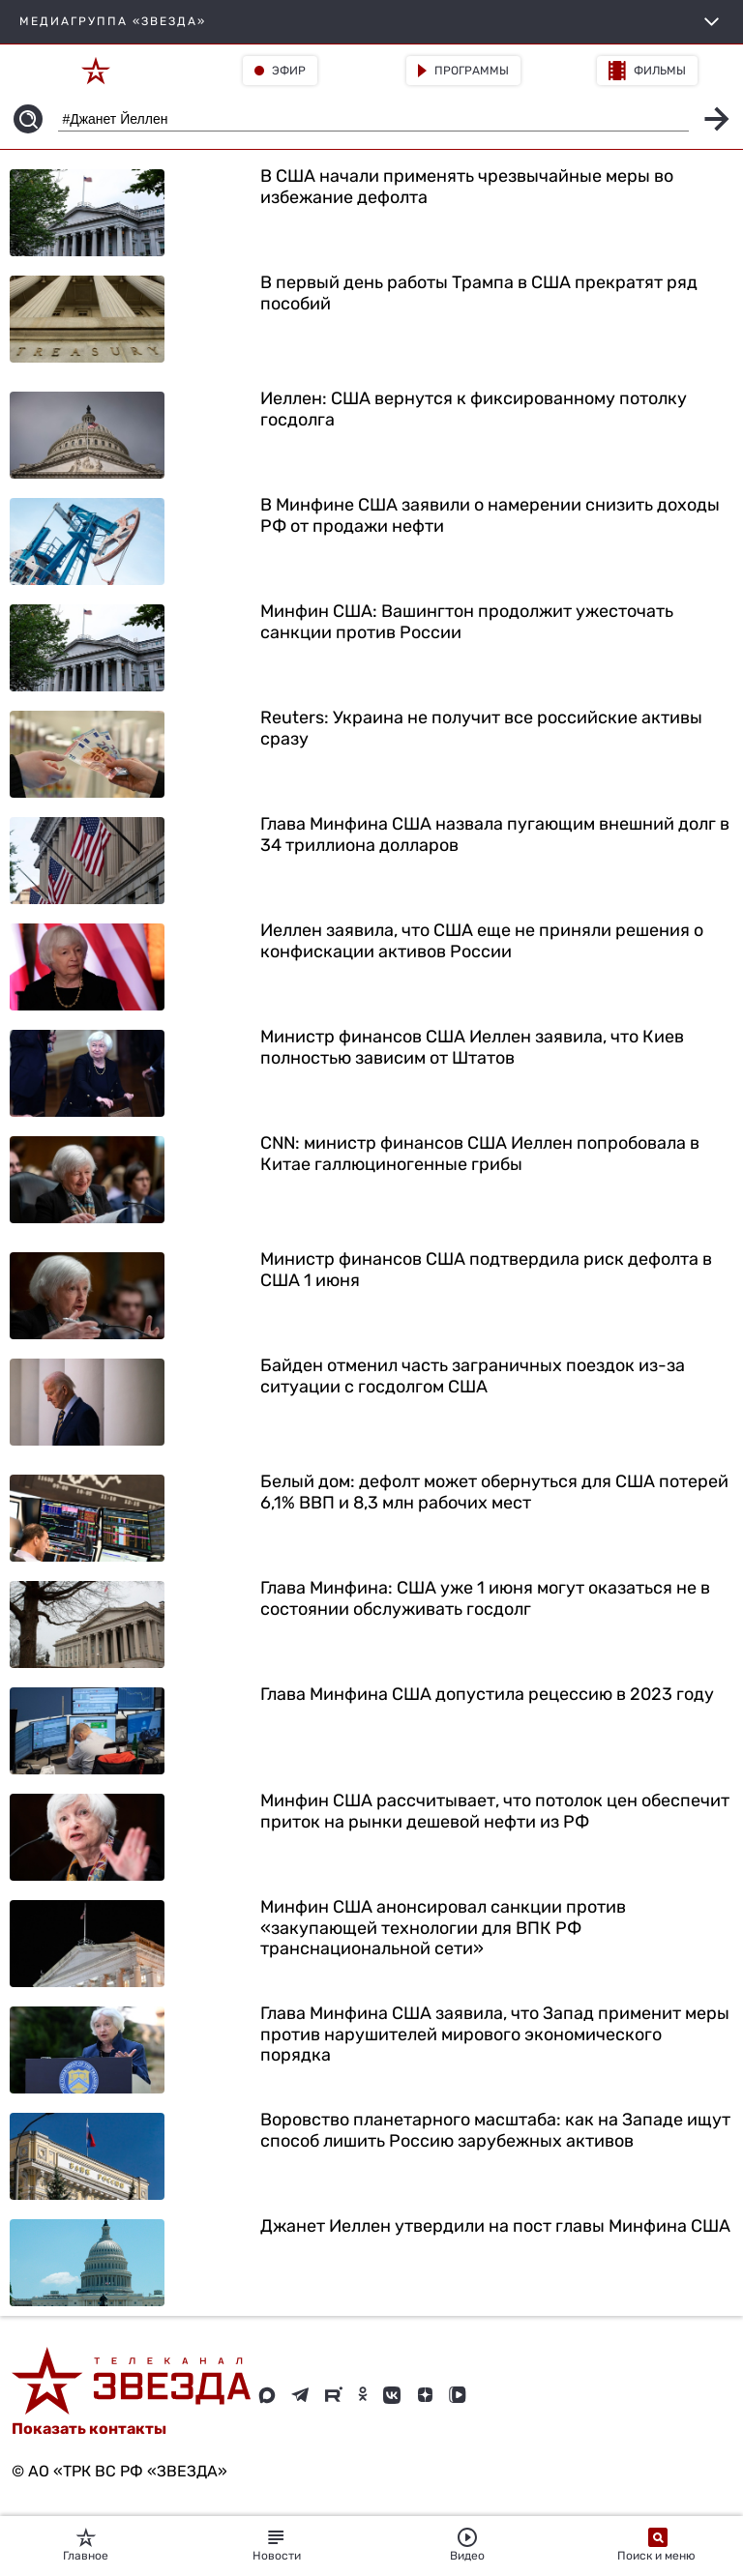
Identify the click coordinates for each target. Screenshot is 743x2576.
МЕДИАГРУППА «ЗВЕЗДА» (371, 22)
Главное (85, 2545)
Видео (467, 2545)
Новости (277, 2545)
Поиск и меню (657, 2545)
